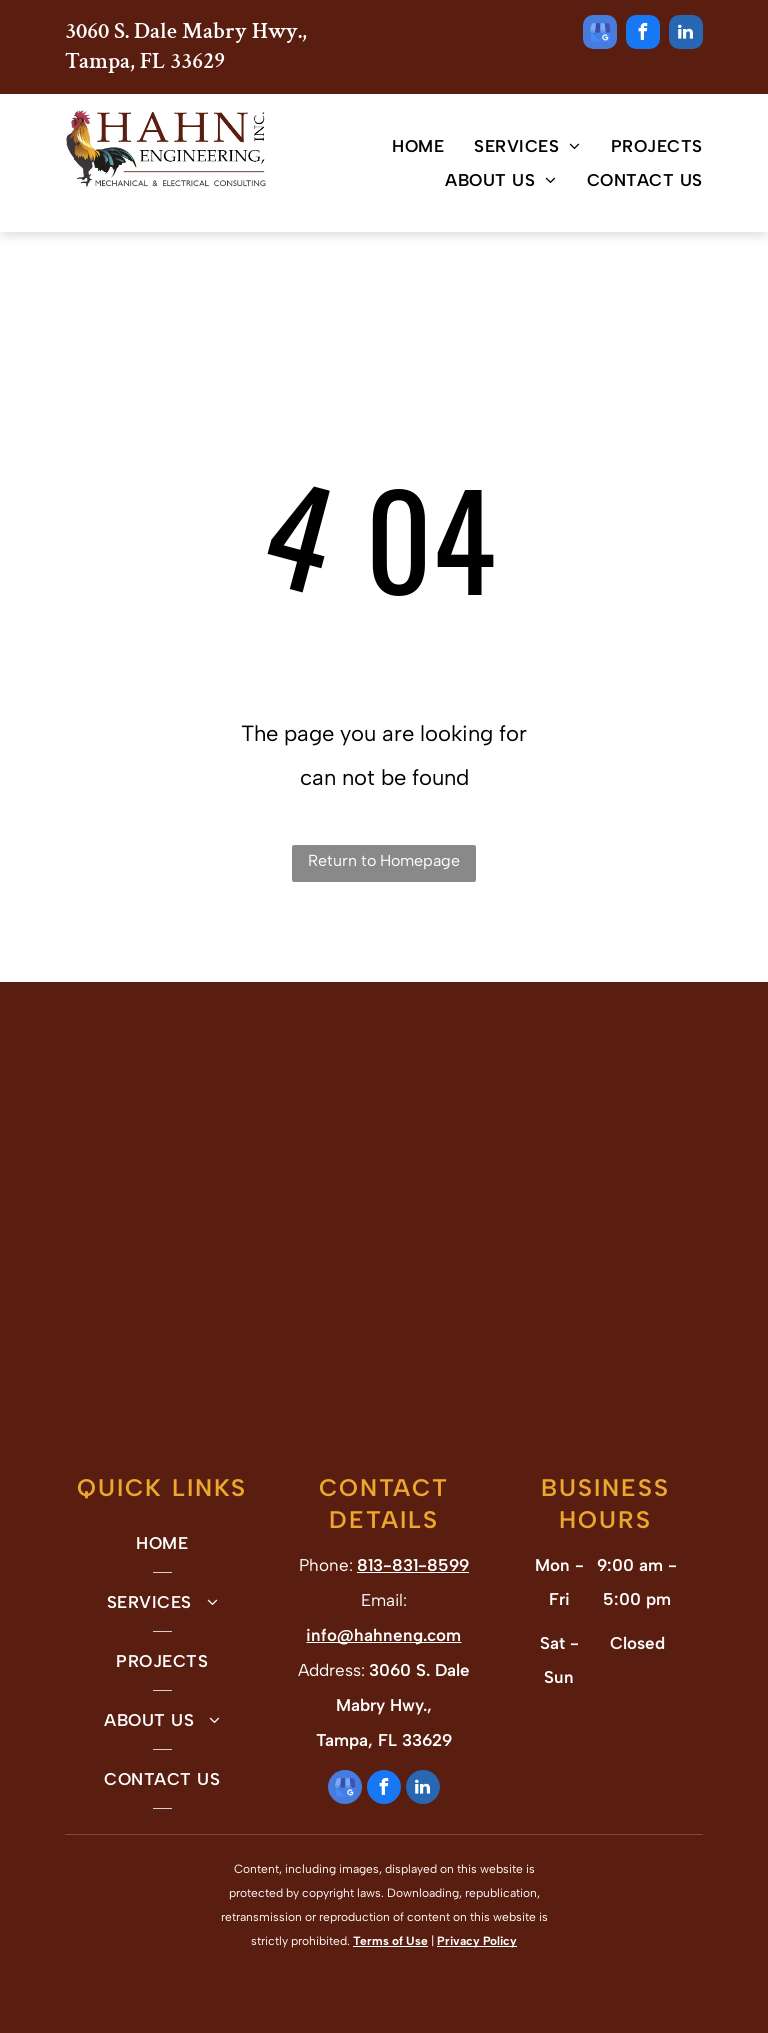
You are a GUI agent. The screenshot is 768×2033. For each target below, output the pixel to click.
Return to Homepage (384, 860)
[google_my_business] (600, 34)
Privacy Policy (477, 1941)
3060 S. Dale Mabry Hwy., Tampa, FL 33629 (186, 46)
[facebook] (643, 34)
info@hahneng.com (383, 1635)
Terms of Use (390, 1941)
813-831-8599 (413, 1565)
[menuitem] (403, 146)
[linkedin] (686, 34)
